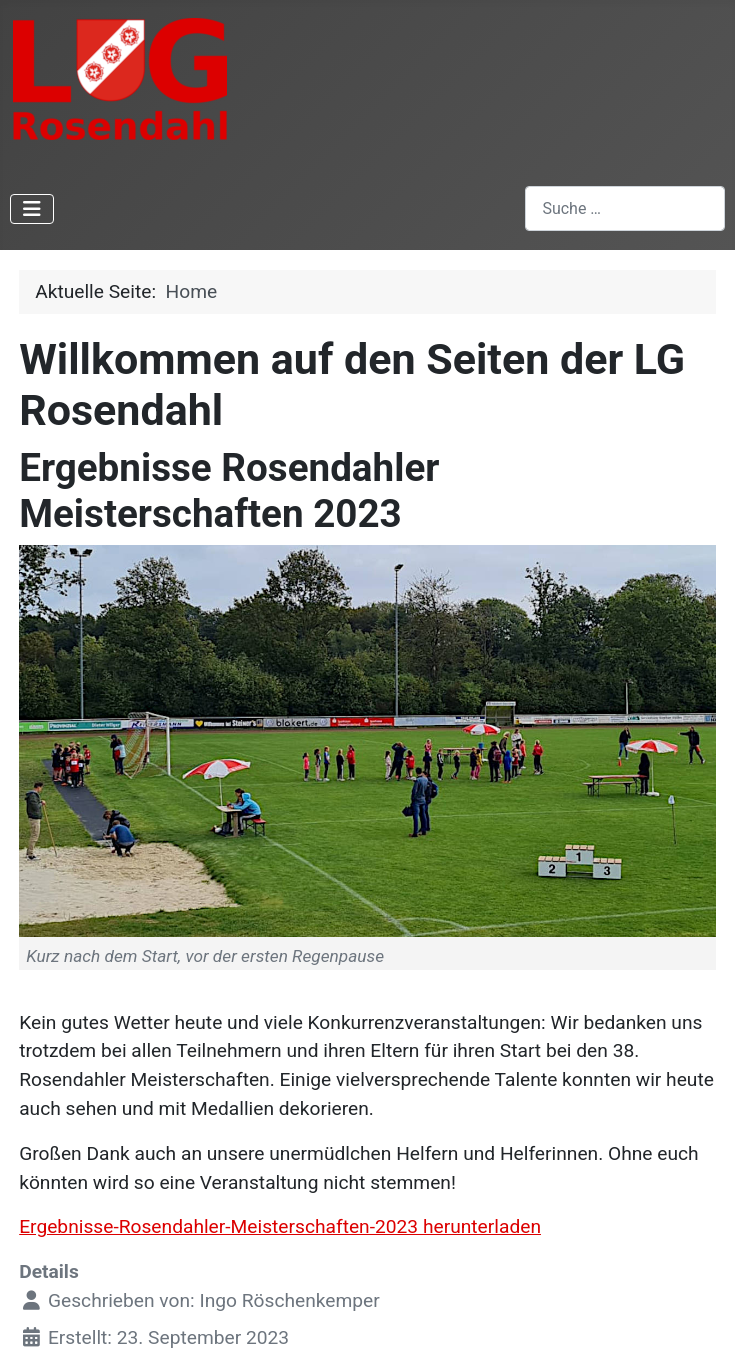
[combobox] (625, 208)
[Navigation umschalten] (32, 209)
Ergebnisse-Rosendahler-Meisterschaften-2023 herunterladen (280, 1226)
